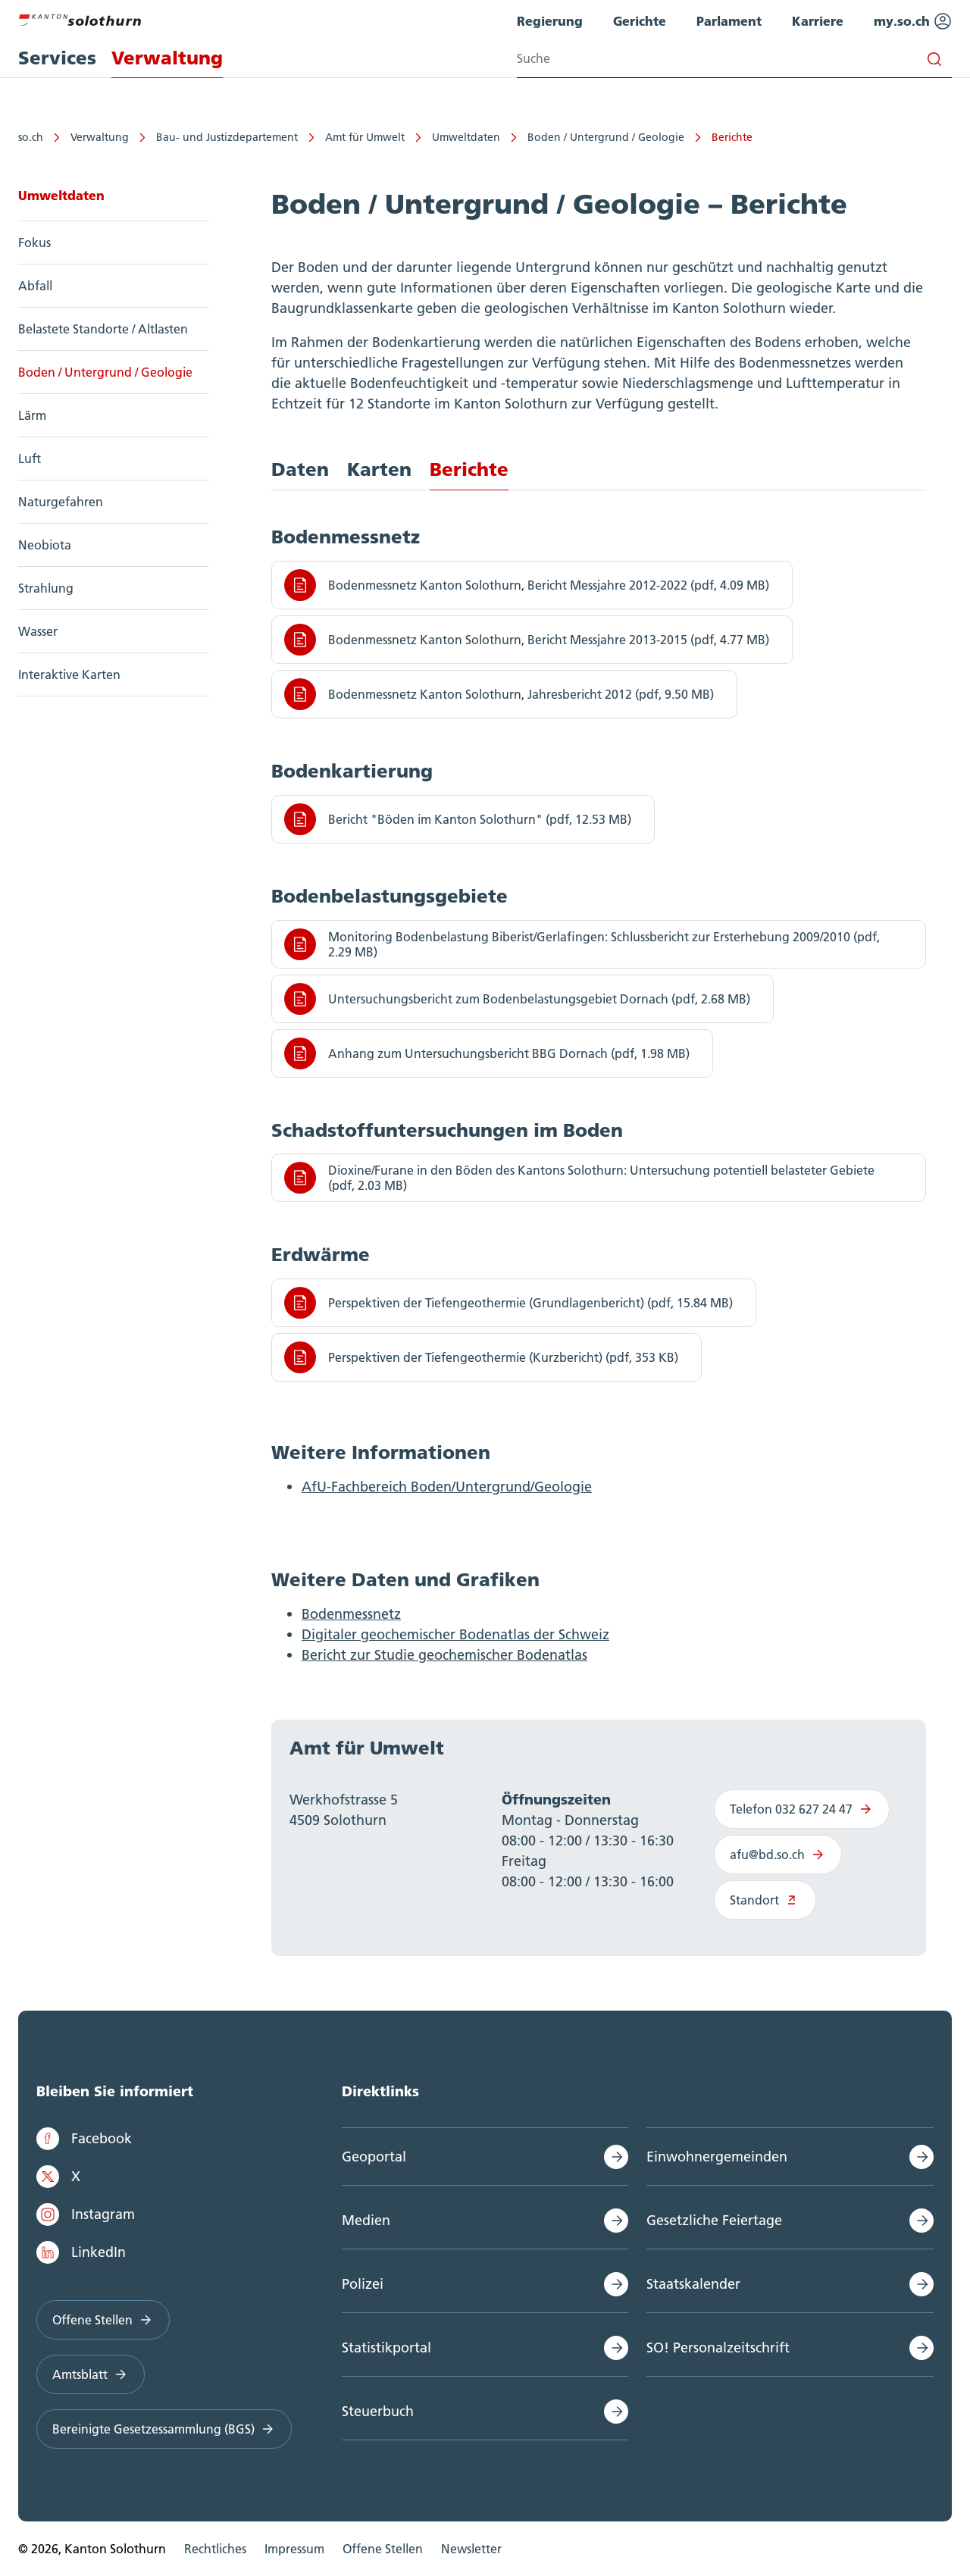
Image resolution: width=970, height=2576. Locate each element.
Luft (29, 458)
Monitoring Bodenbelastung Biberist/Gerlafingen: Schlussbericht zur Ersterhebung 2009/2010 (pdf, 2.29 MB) (582, 944)
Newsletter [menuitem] (471, 2548)
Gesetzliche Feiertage (714, 2220)
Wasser (38, 631)
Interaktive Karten (69, 674)
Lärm (32, 415)
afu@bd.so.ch (778, 1854)
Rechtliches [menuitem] (215, 2548)
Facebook (84, 2138)
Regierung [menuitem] (550, 21)
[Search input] (734, 58)
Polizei (362, 2284)
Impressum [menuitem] (294, 2548)
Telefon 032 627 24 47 (802, 1809)
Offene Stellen (103, 2320)
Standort (765, 1900)
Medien (366, 2220)
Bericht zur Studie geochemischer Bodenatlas (444, 1655)
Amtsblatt (90, 2374)
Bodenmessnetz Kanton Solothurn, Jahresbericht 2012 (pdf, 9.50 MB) (499, 694)
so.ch (30, 137)
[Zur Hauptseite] (79, 18)
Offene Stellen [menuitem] (383, 2548)
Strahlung (46, 588)
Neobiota (44, 544)
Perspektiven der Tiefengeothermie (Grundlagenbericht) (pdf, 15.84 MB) (508, 1303)
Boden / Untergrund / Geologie (605, 137)
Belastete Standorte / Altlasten (103, 328)
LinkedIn (81, 2252)
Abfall (35, 285)
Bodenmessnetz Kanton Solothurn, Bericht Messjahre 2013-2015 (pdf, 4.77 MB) (526, 640)
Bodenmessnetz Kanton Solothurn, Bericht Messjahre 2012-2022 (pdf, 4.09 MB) (526, 585)
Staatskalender (693, 2284)
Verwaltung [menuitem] (167, 58)
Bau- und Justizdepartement (227, 137)
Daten (300, 469)
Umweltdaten (466, 137)
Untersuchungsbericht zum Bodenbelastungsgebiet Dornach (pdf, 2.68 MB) (517, 999)
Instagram (85, 2214)
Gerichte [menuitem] (639, 21)
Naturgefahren (60, 501)
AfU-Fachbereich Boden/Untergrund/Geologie (447, 1486)
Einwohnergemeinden (716, 2156)
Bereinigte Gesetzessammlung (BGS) (164, 2429)
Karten (379, 469)
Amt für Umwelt (365, 137)
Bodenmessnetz (351, 1614)
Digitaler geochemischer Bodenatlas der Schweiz (455, 1634)
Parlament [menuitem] (729, 21)
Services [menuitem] (57, 58)
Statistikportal (386, 2347)
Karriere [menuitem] (817, 21)
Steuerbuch (378, 2411)
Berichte (732, 137)
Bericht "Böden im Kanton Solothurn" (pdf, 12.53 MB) (457, 819)
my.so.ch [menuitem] (913, 21)
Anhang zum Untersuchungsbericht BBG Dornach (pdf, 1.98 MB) (487, 1053)
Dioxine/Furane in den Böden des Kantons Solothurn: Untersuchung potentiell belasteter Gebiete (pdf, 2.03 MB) (579, 1178)
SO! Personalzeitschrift (718, 2347)
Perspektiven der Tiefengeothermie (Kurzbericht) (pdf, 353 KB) (481, 1357)
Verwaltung (99, 137)
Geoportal (374, 2156)
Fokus (34, 242)
